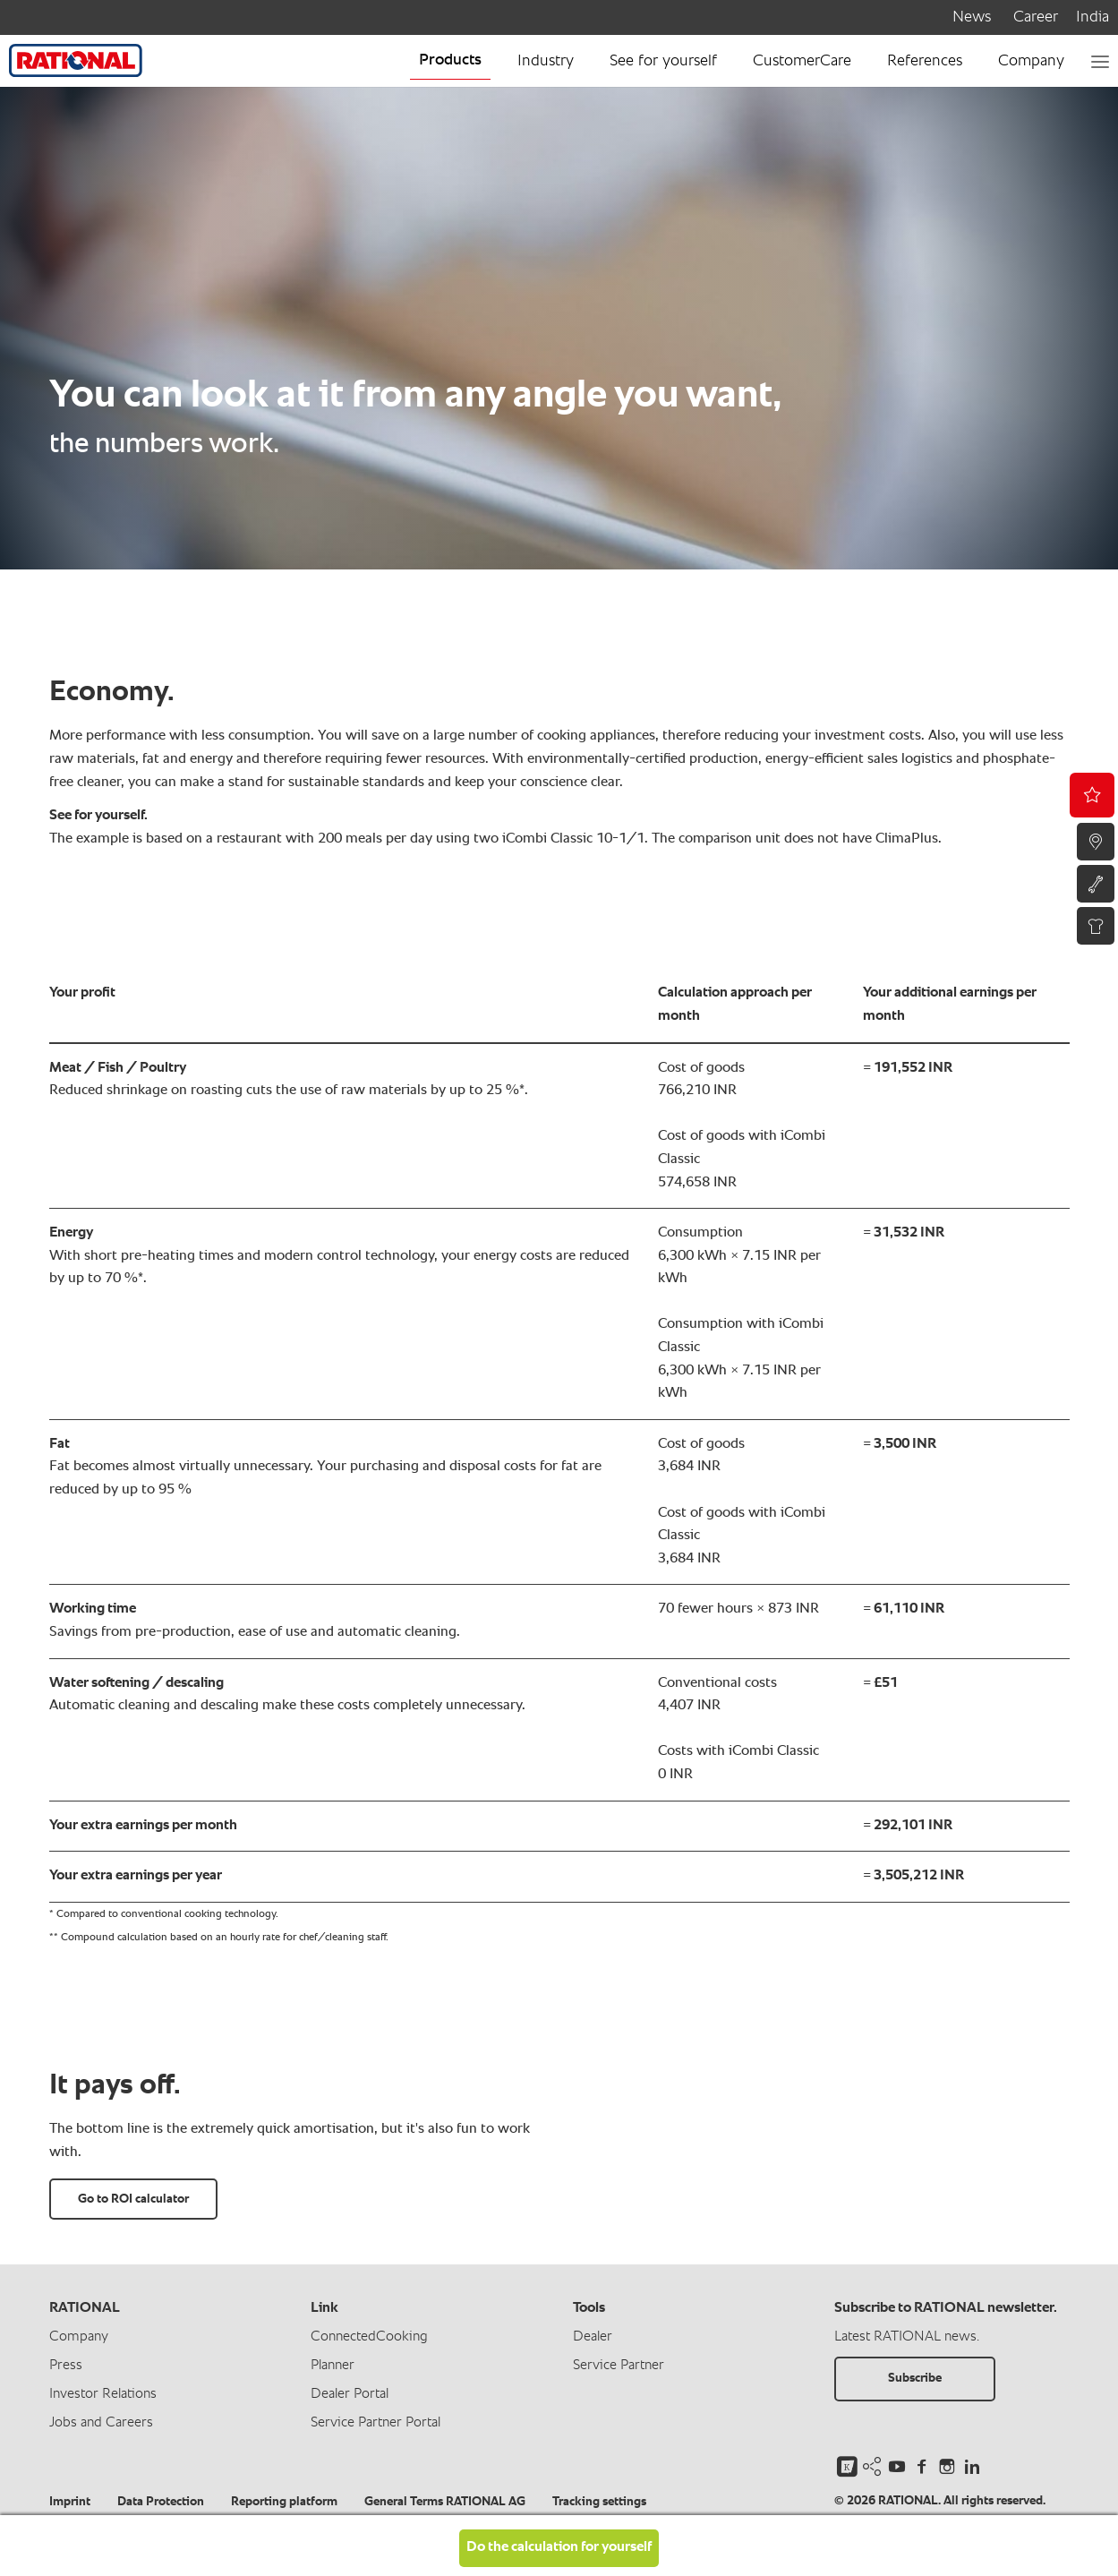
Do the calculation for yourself (559, 2547)
